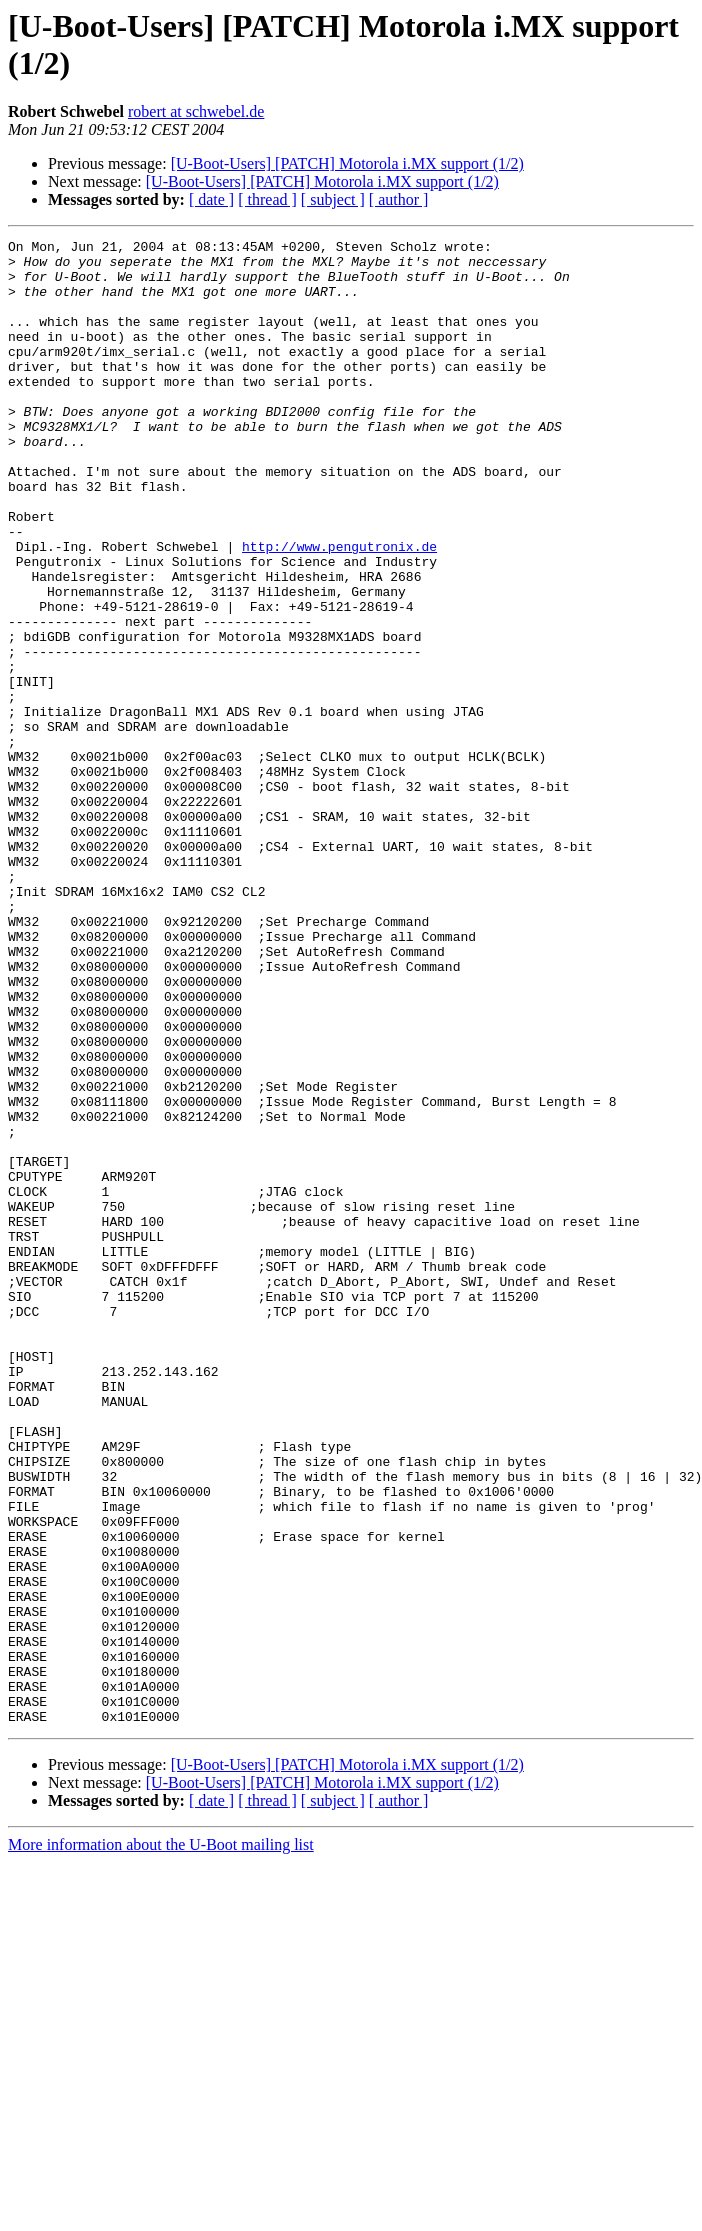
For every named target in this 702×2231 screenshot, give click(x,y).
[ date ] (211, 199)
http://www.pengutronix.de (339, 609)
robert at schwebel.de (196, 111)
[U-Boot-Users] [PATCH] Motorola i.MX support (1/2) (347, 163)
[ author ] (399, 199)
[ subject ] (333, 199)
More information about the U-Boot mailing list (161, 2141)
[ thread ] (267, 199)
